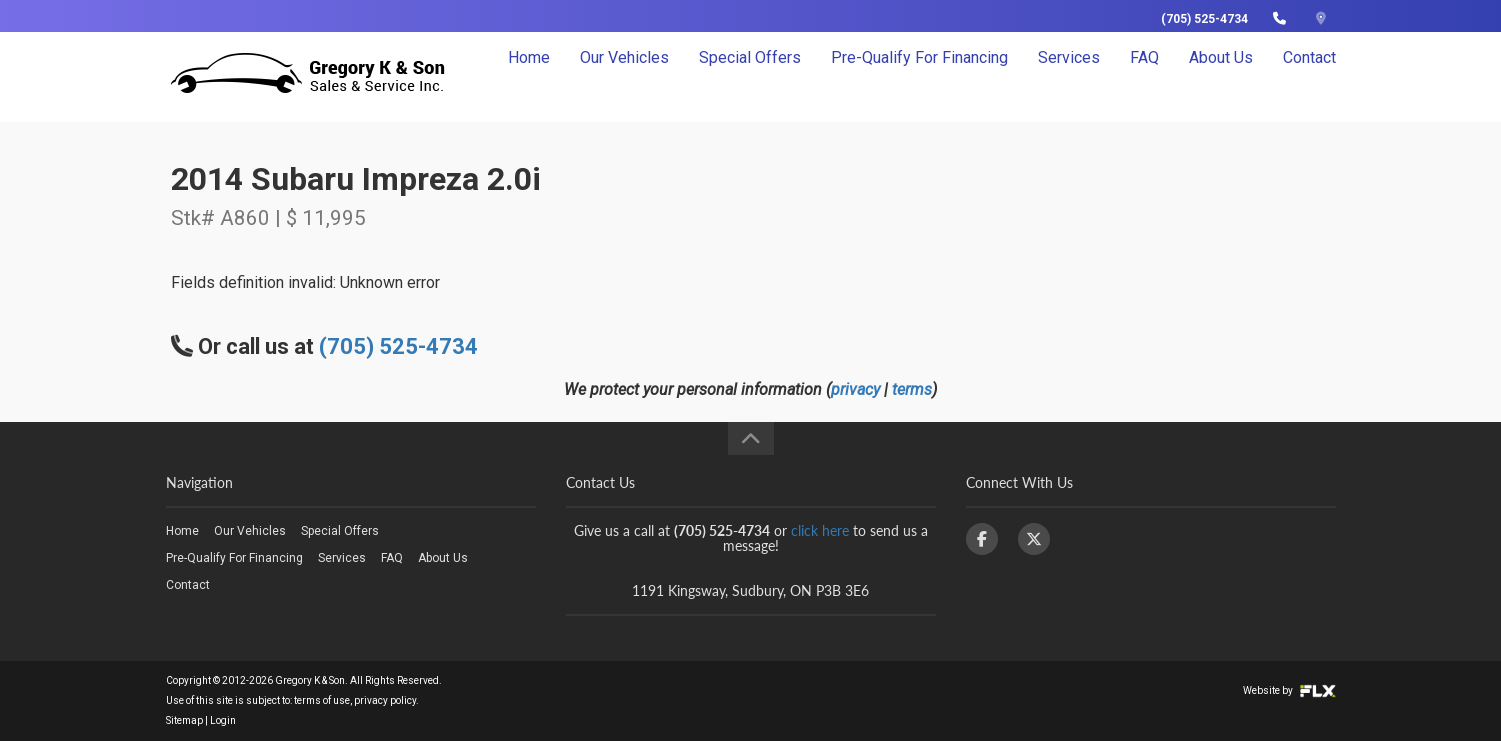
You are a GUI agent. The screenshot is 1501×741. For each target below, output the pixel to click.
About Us (1221, 76)
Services (1069, 76)
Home (529, 76)
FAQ (1144, 76)
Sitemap (184, 720)
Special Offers (750, 76)
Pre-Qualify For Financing (919, 76)
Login (223, 720)
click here (820, 530)
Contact (1309, 76)
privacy (855, 389)
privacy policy (385, 700)
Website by (1289, 690)
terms (912, 389)
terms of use (322, 700)
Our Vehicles (624, 76)
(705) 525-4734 (1204, 19)
